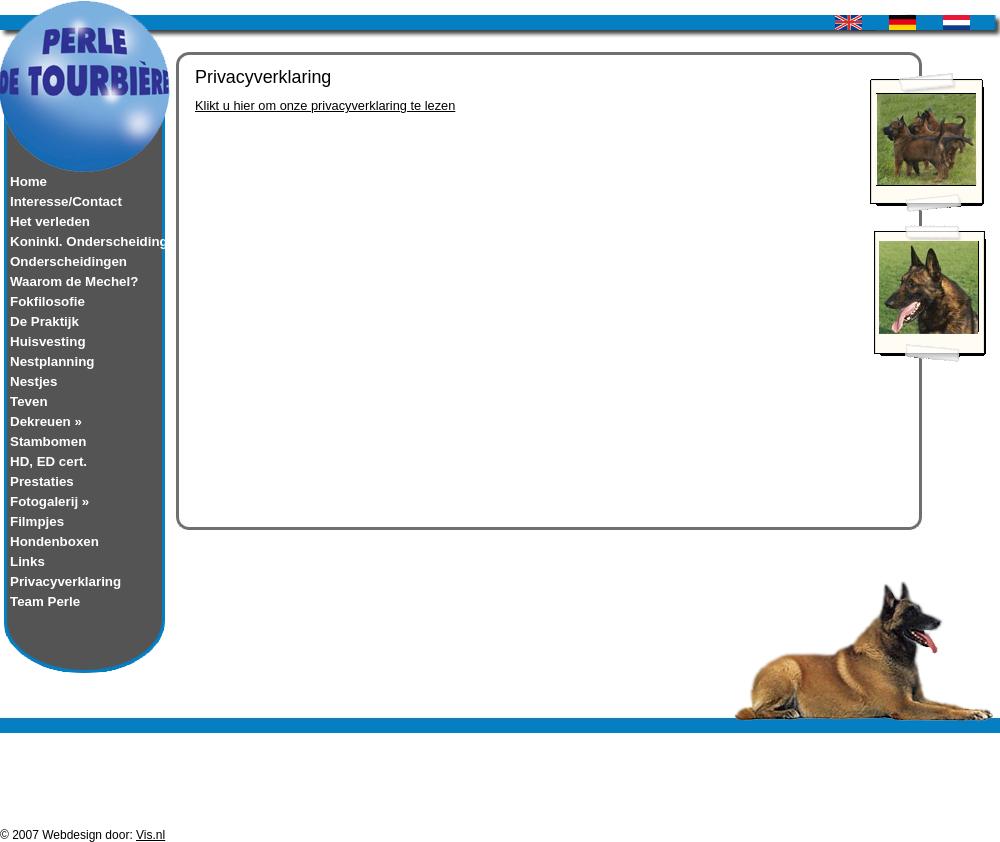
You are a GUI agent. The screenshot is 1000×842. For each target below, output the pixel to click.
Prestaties (42, 481)
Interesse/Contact (66, 201)
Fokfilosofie (47, 301)
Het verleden (50, 221)
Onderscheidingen (68, 261)
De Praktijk (44, 321)
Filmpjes (37, 521)
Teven (29, 401)
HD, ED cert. (48, 461)
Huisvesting (48, 341)
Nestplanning (52, 361)
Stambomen (48, 441)
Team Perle (45, 601)
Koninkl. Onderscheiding (85, 241)
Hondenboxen (54, 541)
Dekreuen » (46, 421)
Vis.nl (150, 835)
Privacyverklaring (65, 581)
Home (28, 181)
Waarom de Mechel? (74, 281)
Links (27, 561)
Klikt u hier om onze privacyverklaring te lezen (325, 105)
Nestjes (33, 381)
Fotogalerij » (49, 501)
